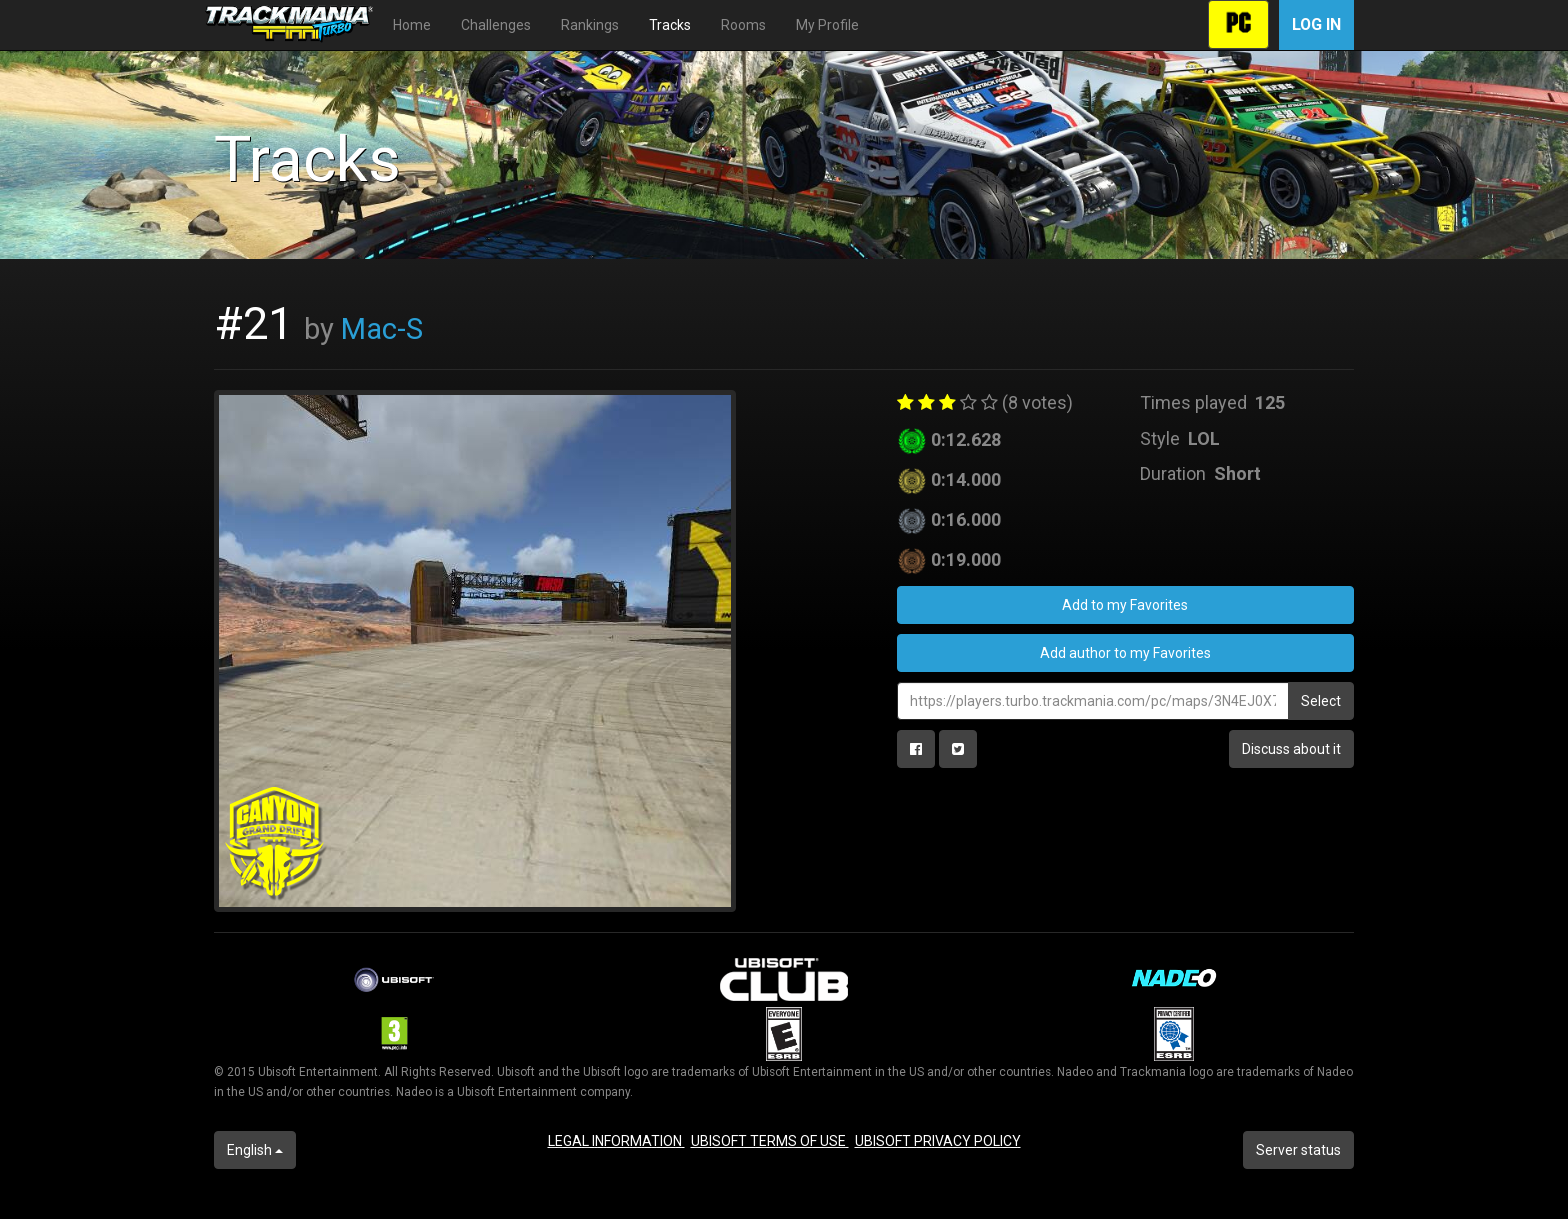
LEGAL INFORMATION (616, 1141)
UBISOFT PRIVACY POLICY (938, 1141)
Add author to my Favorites (1125, 653)
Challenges (496, 25)
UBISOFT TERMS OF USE (770, 1141)
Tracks (670, 25)
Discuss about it (1291, 749)
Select (1321, 701)
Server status (1298, 1150)
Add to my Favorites (1125, 605)
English (255, 1150)
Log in (1316, 24)
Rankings (590, 25)
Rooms (743, 25)
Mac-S (382, 329)
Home (412, 25)
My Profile (827, 25)
